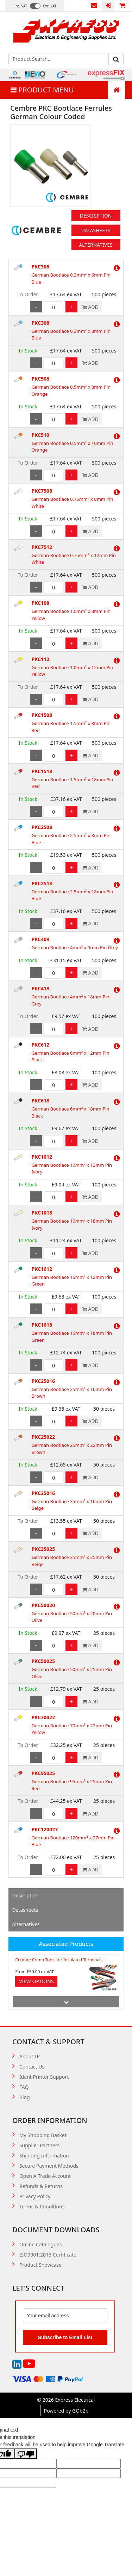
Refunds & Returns (41, 2186)
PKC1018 (41, 1212)
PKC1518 (41, 771)
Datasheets (96, 230)
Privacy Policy (34, 2196)
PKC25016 (43, 1381)
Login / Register (108, 5)
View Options (36, 1981)
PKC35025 (43, 1549)
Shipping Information (44, 2155)
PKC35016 (43, 1493)
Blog (24, 2097)
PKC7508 (41, 490)
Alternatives (95, 244)
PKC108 (40, 603)
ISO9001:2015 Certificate (47, 2254)
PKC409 (40, 939)
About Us (29, 2056)
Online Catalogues (40, 2244)
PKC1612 (41, 1269)
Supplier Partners (39, 2145)
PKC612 (40, 1044)
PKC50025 (43, 1661)
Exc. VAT (50, 6)
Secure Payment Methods (48, 2165)
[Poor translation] (25, 2453)
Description (96, 215)
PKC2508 (41, 827)
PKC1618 (41, 1324)
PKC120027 (44, 1829)
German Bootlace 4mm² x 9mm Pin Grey (74, 947)
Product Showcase (40, 2264)
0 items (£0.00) (122, 5)
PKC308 (40, 322)
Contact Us (94, 5)
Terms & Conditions (42, 2206)
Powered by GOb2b (66, 2410)
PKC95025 (43, 1773)
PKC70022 (43, 1717)
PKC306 (40, 266)
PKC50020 (43, 1605)
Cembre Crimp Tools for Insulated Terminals (58, 1960)
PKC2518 (41, 883)
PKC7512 (41, 547)
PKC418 (40, 988)
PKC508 (40, 378)
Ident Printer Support (44, 2076)
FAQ (24, 2087)
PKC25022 (43, 1436)
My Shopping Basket (43, 2135)
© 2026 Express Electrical (66, 2399)
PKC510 (40, 435)
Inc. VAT (20, 6)
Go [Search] (115, 59)
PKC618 (40, 1100)
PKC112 (40, 659)
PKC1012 (41, 1156)
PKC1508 (41, 715)
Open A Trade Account (45, 2176)
